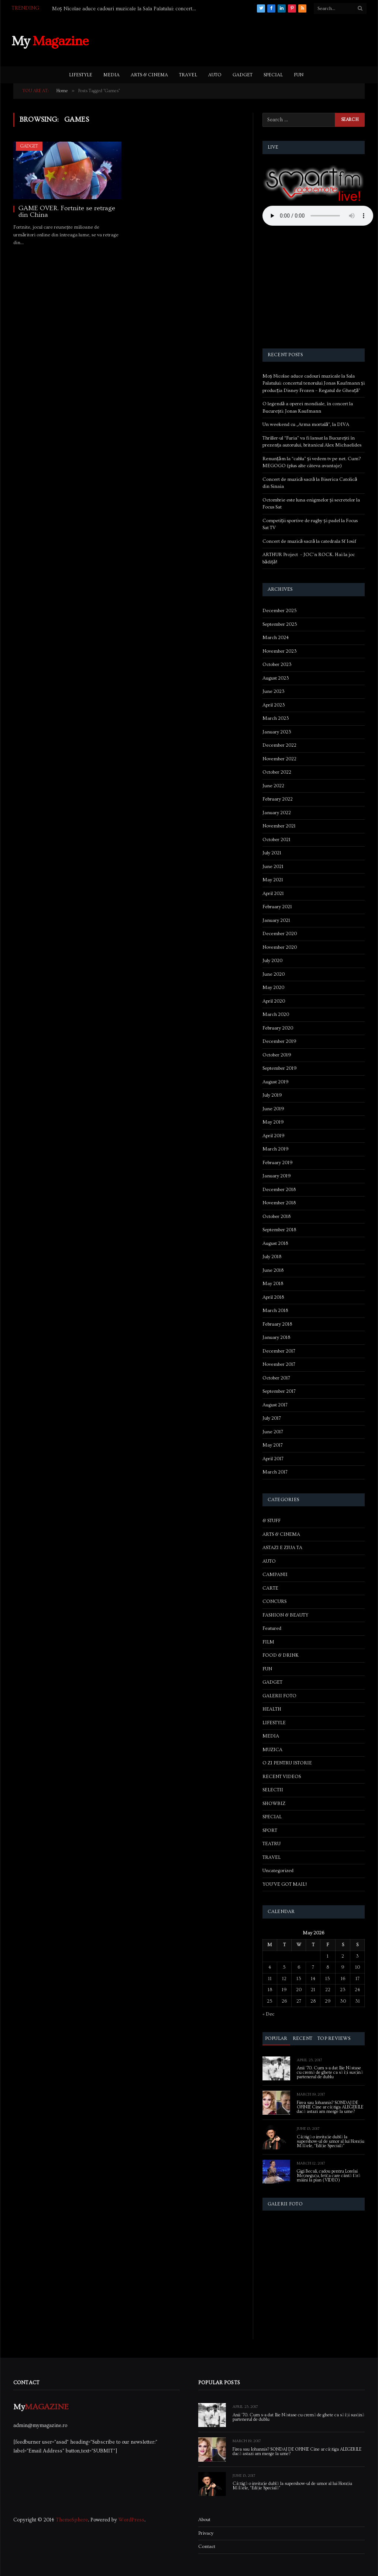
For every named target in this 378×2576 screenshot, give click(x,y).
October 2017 (276, 1378)
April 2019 (273, 1135)
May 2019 (273, 1122)
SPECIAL (273, 74)
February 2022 (277, 799)
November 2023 (279, 651)
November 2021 (279, 826)
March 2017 (275, 1472)
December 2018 (279, 1189)
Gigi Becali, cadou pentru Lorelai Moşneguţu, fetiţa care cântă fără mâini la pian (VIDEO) (329, 2176)
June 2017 (272, 1431)
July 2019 (272, 1095)
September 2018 (279, 1229)
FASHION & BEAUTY (285, 1615)
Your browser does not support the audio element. (317, 216)
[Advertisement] (232, 40)
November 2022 (279, 758)
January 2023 (276, 732)
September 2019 (279, 1068)
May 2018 (272, 1283)
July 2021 (271, 852)
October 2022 (276, 772)
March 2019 (275, 1149)
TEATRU (271, 1843)
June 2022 (273, 785)
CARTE (270, 1588)
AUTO (214, 74)
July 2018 (271, 1256)
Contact (206, 2546)
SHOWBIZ (273, 1803)
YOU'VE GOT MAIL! (284, 1884)
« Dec (268, 2014)
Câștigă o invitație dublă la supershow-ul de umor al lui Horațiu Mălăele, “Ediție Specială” (331, 2141)
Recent (303, 2038)
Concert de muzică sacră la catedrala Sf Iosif (309, 541)
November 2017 (278, 1364)
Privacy (205, 2533)
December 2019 (279, 1041)
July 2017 (271, 1418)
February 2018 (277, 1324)
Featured (271, 1628)
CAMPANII (275, 1574)
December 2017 (278, 1351)
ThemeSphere (72, 2520)
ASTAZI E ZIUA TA (282, 1547)
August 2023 (275, 678)
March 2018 (275, 1310)
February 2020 (277, 1028)
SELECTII (272, 1789)
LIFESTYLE (80, 74)
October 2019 (276, 1055)
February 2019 (277, 1162)
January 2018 (276, 1337)
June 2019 (273, 1108)
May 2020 (273, 987)
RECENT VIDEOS (281, 1776)
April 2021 (273, 893)
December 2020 (279, 933)
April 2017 (273, 1458)
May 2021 (272, 879)
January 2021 (276, 920)
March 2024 (275, 637)
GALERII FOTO (279, 1695)
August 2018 (275, 1243)
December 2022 (279, 745)
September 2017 (279, 1391)
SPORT (269, 1830)
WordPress (131, 2520)
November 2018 (279, 1202)
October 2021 (276, 839)
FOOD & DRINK (280, 1655)
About (204, 2519)
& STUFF (271, 1520)
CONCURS (274, 1601)
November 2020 (279, 947)
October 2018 (276, 1216)
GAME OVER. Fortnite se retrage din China (66, 211)
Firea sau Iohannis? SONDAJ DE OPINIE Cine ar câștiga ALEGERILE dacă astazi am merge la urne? (330, 2107)
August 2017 (275, 1404)
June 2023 (273, 691)
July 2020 (272, 960)
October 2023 (277, 664)
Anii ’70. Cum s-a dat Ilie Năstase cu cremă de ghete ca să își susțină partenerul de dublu (330, 2072)
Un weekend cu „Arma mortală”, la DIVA (305, 424)
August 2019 (275, 1081)
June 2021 (273, 866)
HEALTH (271, 1709)
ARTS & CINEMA (149, 74)
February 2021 (277, 906)
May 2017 (272, 1445)
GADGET (242, 74)
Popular (276, 2038)
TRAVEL (188, 74)
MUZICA (272, 1749)
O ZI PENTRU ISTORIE (287, 1763)
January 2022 (276, 812)
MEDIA (111, 74)
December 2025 (279, 610)
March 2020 (275, 1014)
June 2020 (273, 974)
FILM (268, 1642)
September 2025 (279, 624)
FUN (298, 74)
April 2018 (273, 1297)
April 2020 (273, 1001)
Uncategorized (277, 1870)
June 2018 (273, 1270)
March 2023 (275, 718)
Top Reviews (333, 2038)
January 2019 (276, 1175)
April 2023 (273, 705)
